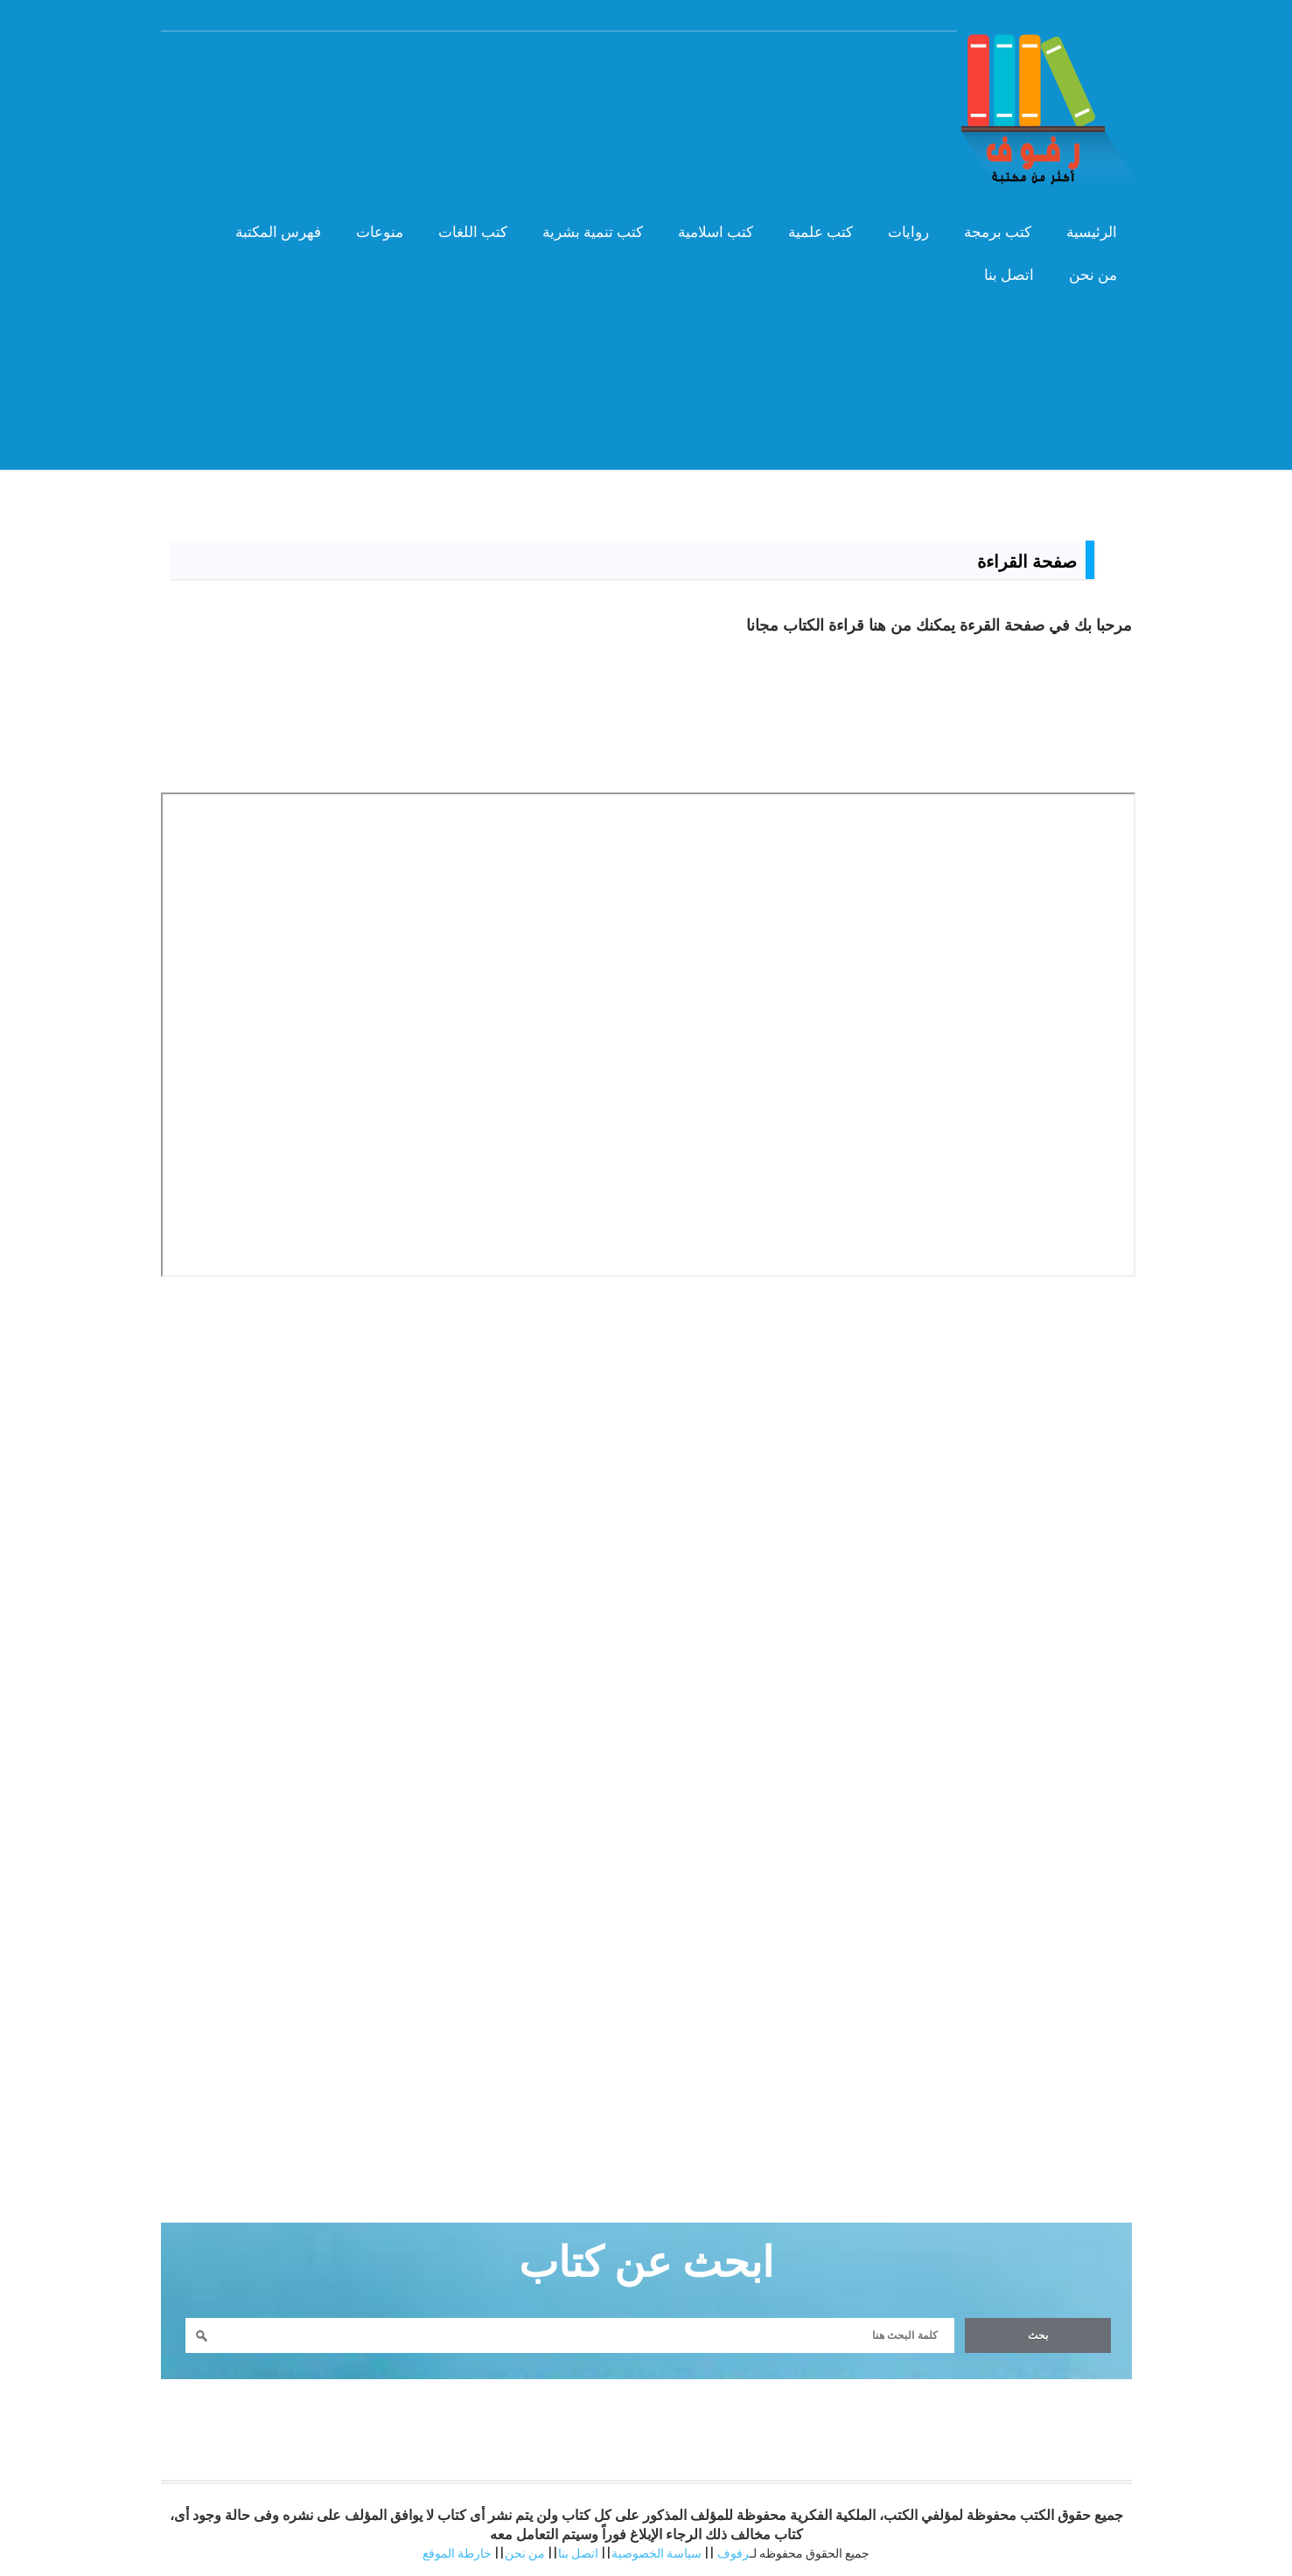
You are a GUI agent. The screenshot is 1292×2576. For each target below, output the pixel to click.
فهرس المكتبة (278, 231)
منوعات (379, 231)
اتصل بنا (1009, 274)
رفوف (733, 2553)
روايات (908, 231)
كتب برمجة (997, 231)
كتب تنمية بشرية (592, 231)
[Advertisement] (646, 419)
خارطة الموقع (457, 2553)
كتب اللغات (472, 231)
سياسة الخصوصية (656, 2553)
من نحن (1093, 274)
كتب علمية (820, 231)
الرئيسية (1091, 231)
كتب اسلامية (715, 231)
